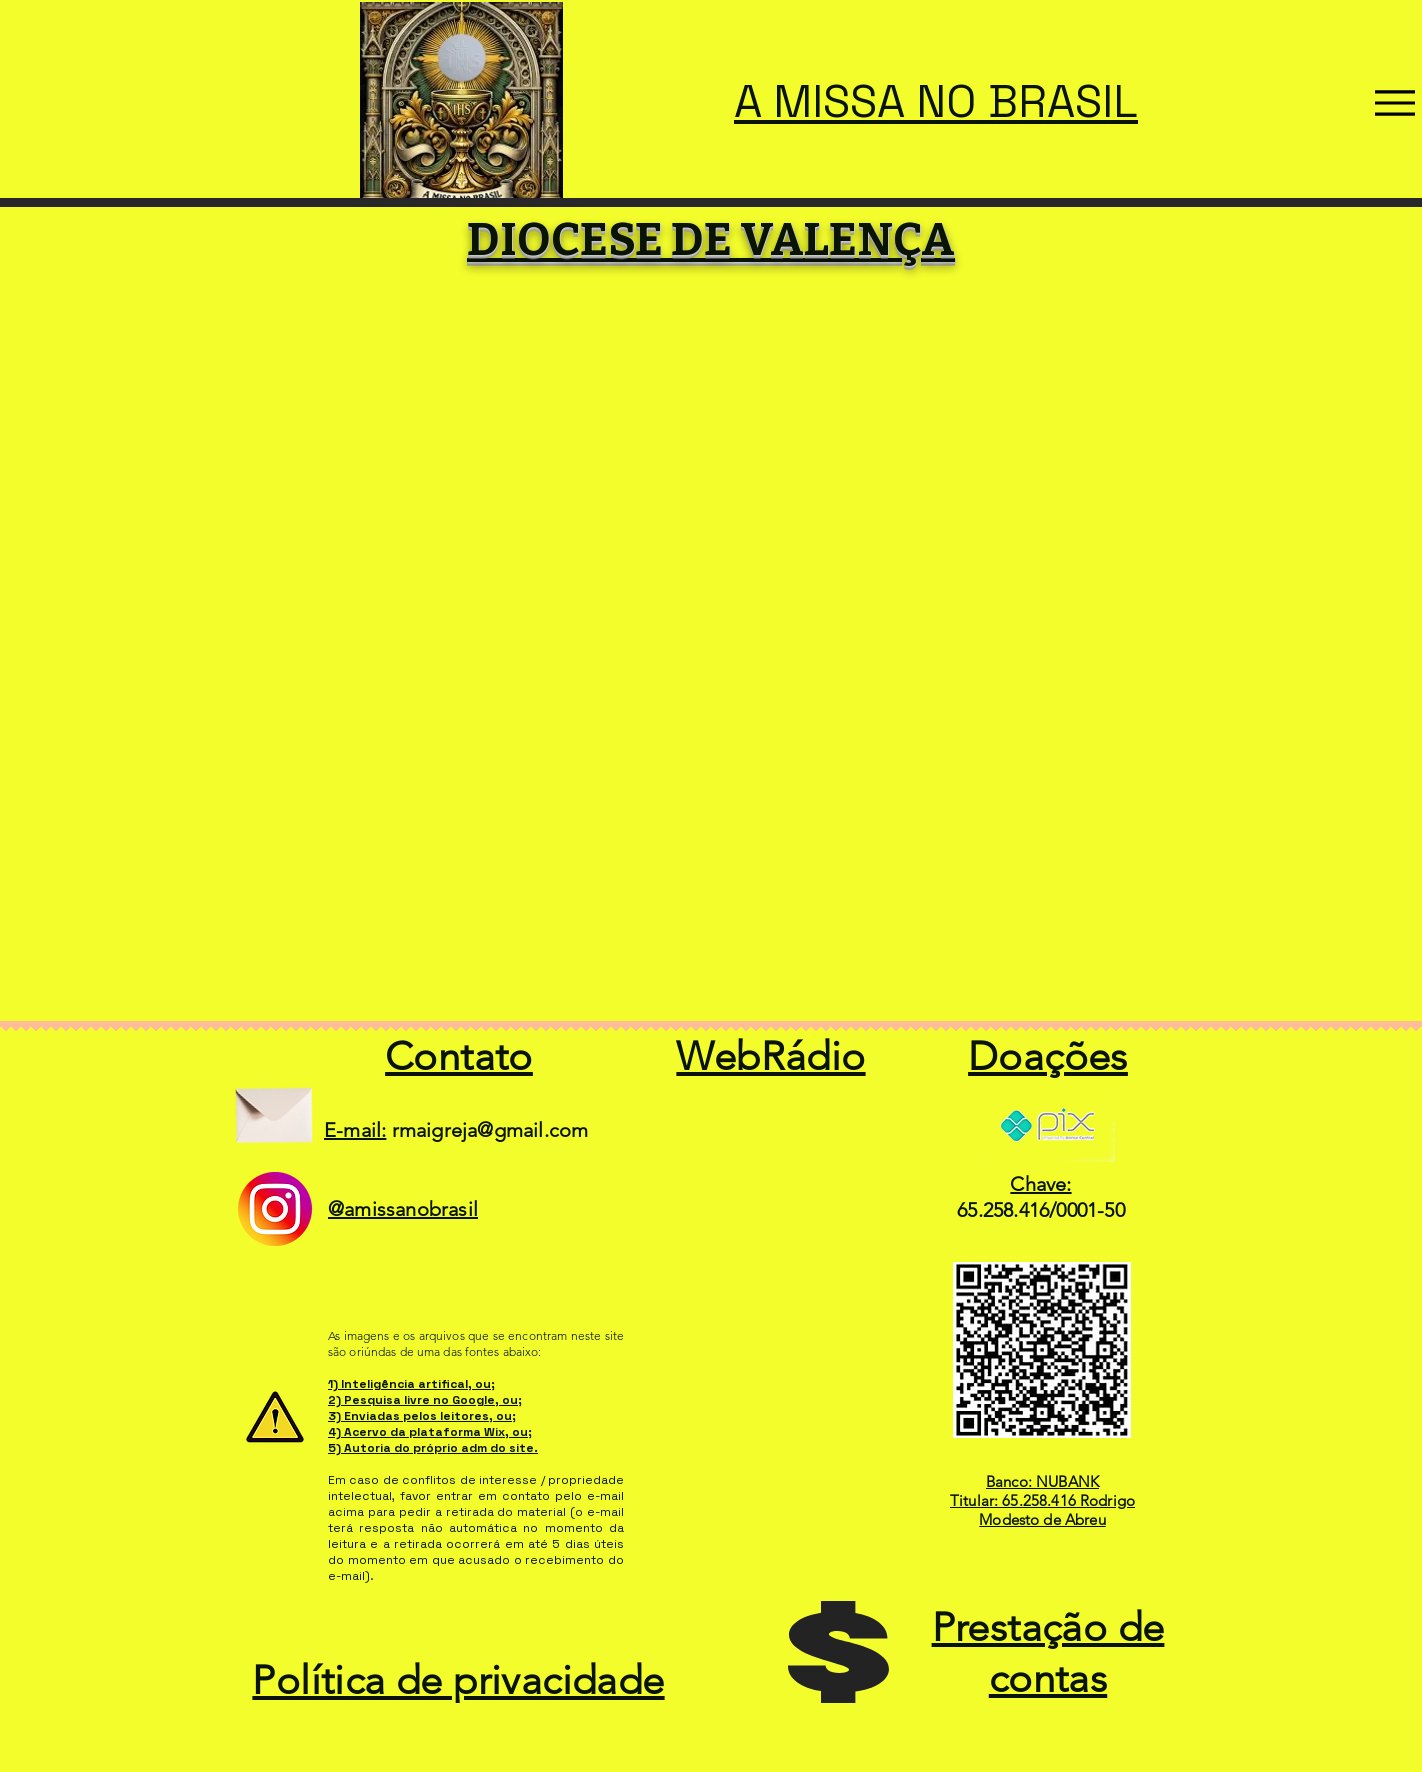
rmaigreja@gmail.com (490, 1130)
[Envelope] (273, 1107)
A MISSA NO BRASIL (936, 101)
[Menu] (1395, 103)
